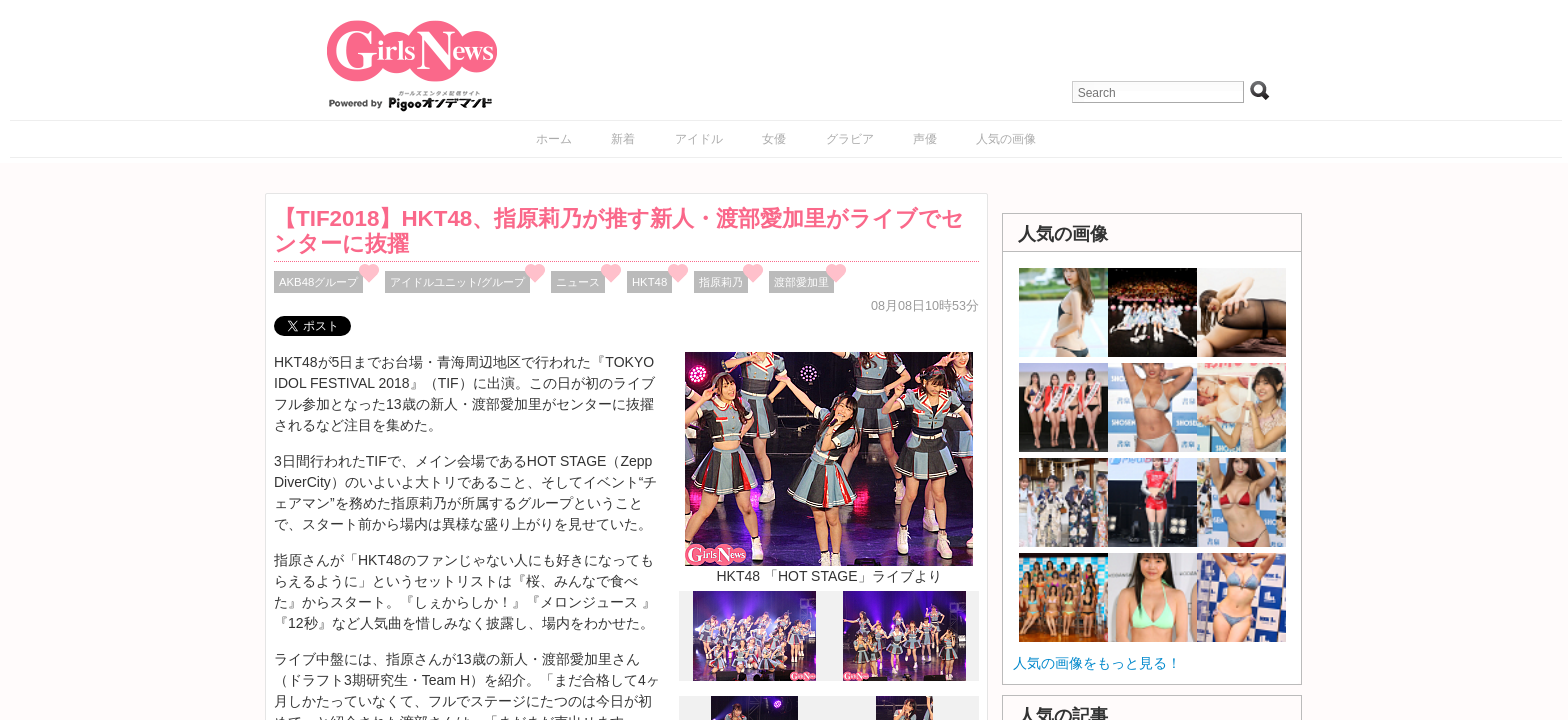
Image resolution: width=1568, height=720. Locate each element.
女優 (774, 139)
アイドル (699, 139)
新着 (623, 139)
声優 (925, 139)
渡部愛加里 (801, 282)
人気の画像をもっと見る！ (1097, 663)
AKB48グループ (318, 282)
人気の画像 (1006, 139)
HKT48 (649, 282)
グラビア (850, 139)
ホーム (554, 139)
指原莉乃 (721, 282)
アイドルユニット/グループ (457, 282)
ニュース (578, 282)
